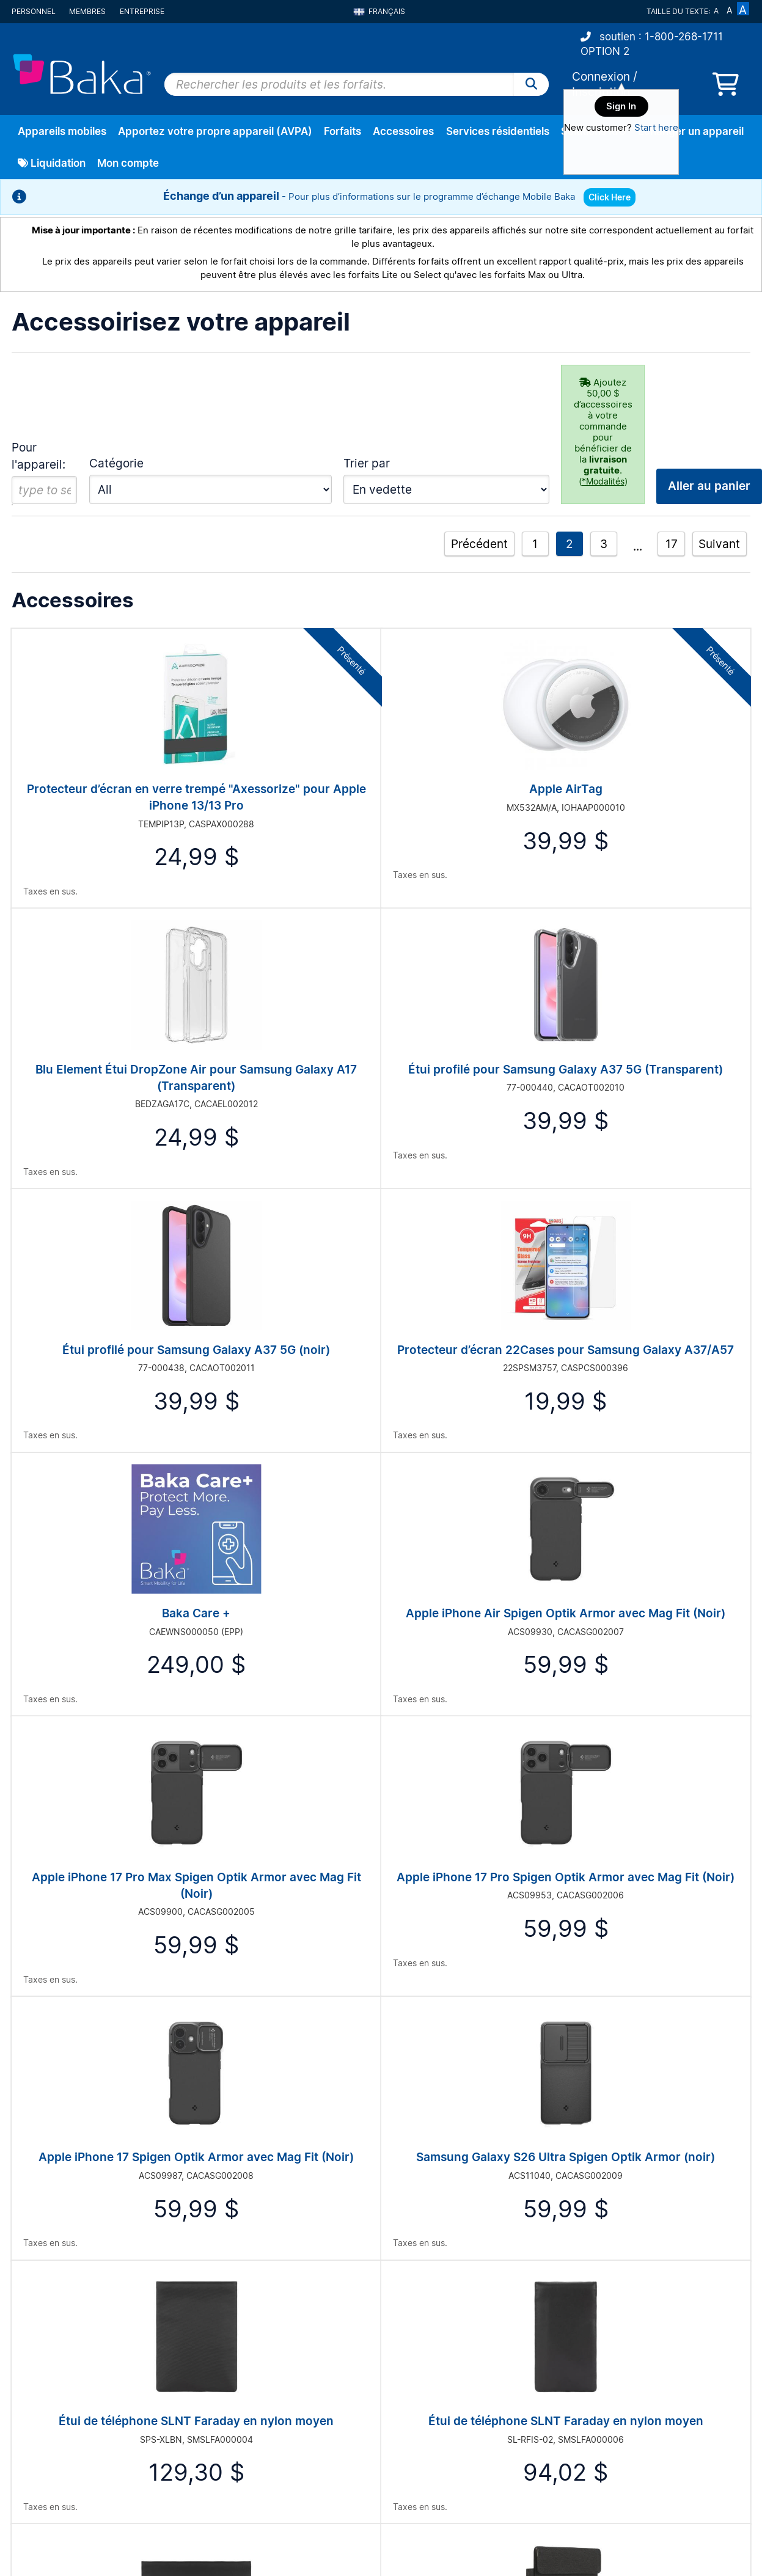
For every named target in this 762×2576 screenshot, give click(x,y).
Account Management (56, 2375)
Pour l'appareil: (38, 456)
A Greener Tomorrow (422, 2345)
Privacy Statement (233, 2329)
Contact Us (218, 2360)
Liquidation (52, 163)
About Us (399, 2313)
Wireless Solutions (601, 2360)
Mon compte (128, 163)
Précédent (479, 543)
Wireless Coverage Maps (430, 2390)
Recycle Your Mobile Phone (620, 2345)
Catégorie (116, 463)
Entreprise (142, 11)
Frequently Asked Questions (252, 2313)
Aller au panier (697, 2168)
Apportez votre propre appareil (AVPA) (215, 131)
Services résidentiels (497, 131)
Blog (390, 2375)
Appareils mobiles (62, 131)
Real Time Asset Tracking (616, 2313)
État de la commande (54, 2345)
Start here (656, 127)
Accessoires (403, 131)
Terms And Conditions (240, 2345)
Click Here (609, 197)
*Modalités (603, 481)
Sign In (621, 106)
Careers (396, 2360)
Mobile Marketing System (616, 2329)
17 (671, 543)
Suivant (719, 543)
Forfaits (342, 131)
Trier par (366, 463)
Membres (87, 11)
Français (379, 11)
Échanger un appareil (691, 131)
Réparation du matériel (57, 2360)
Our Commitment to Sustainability (448, 2329)
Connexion (601, 76)
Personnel (34, 11)
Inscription (32, 2329)
